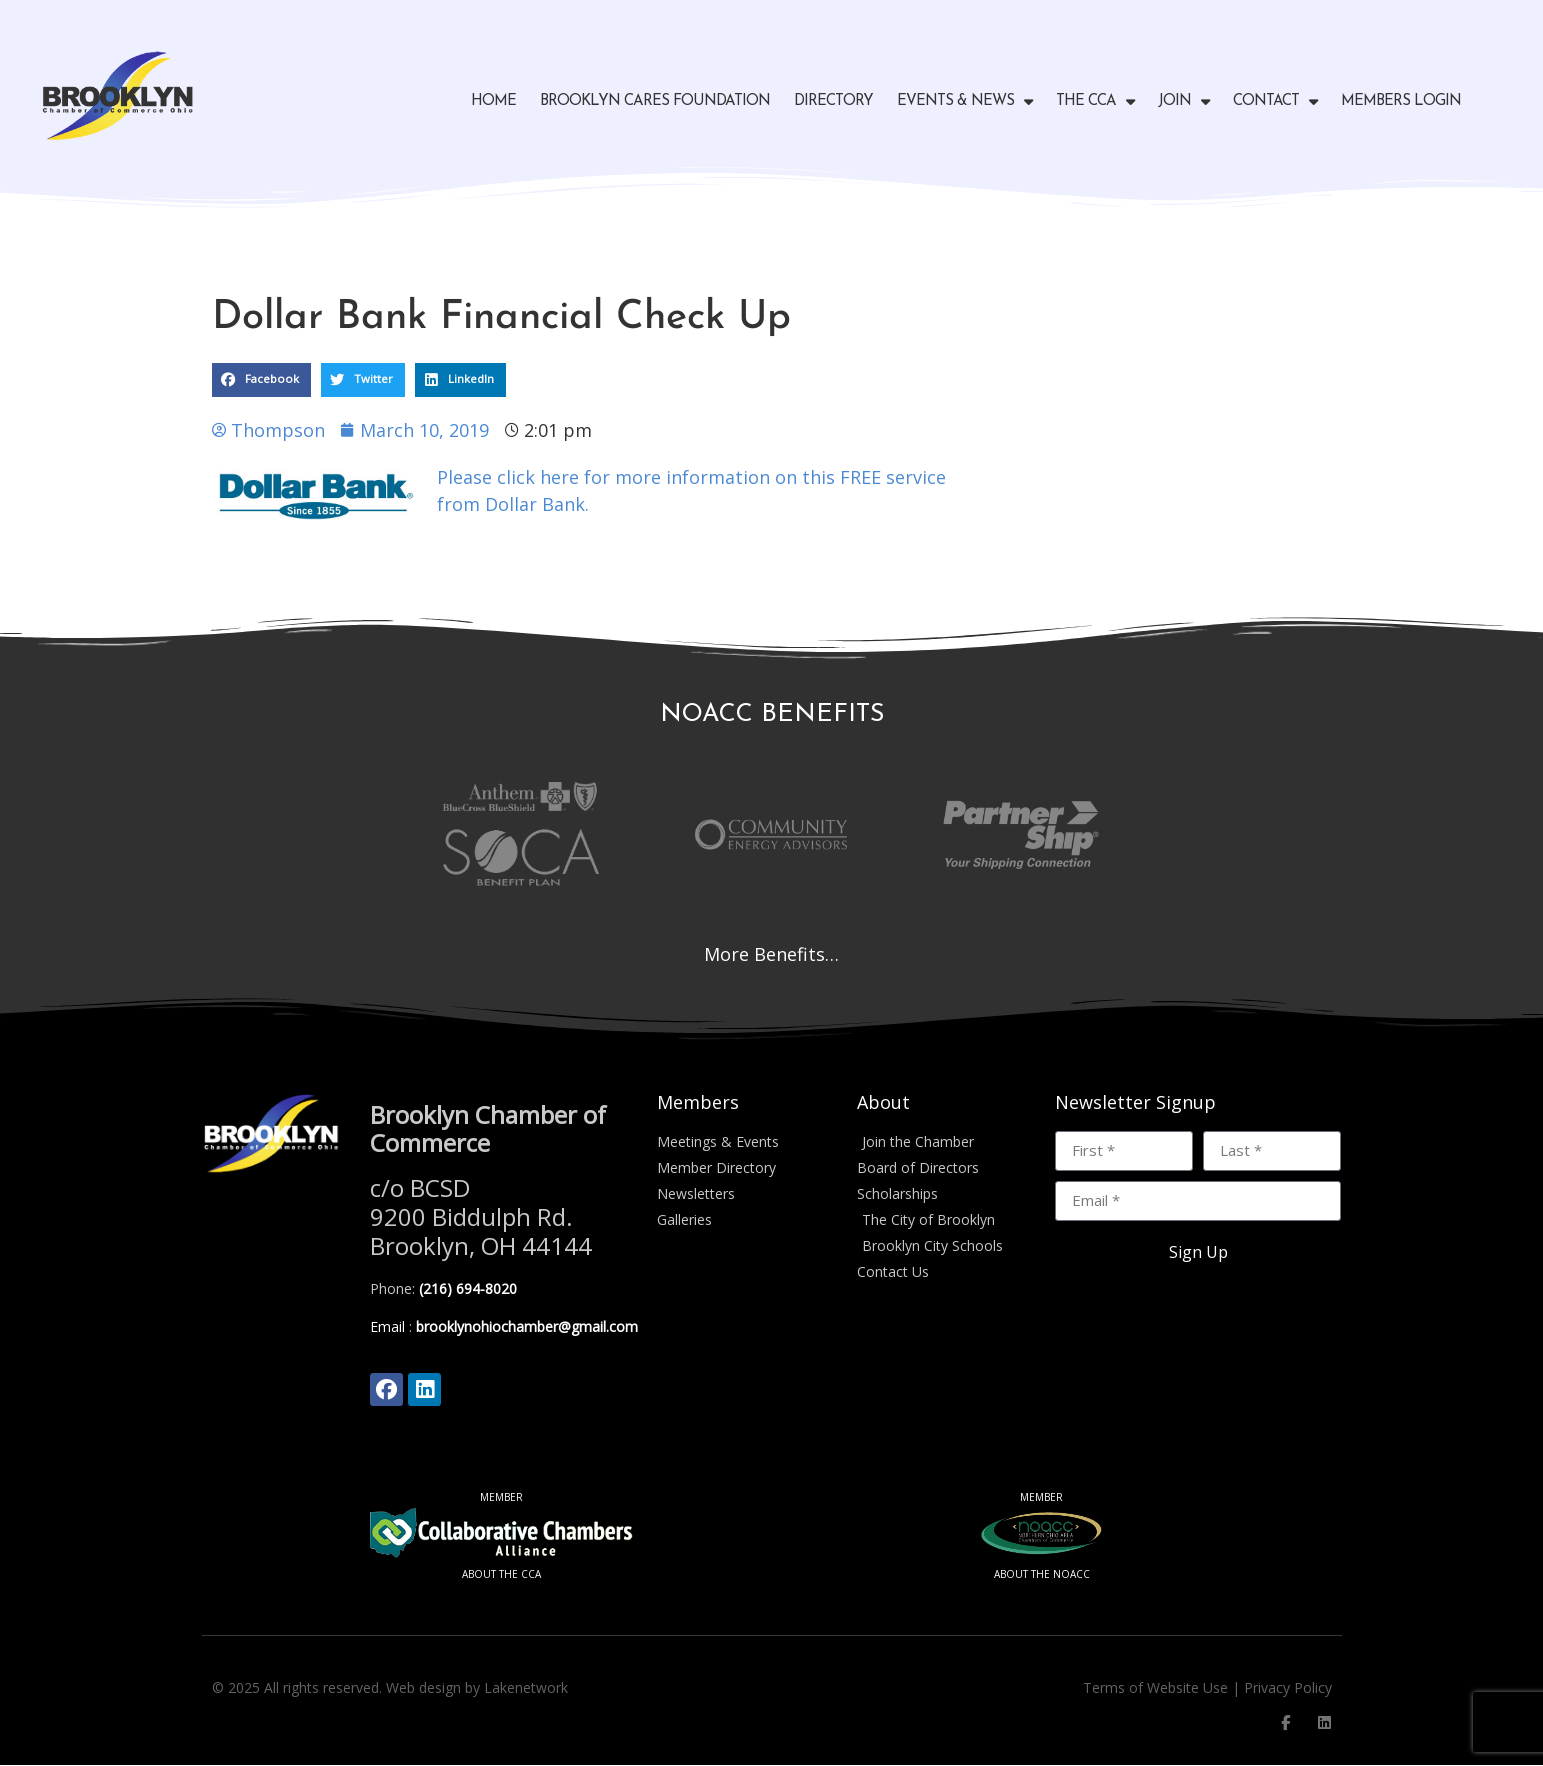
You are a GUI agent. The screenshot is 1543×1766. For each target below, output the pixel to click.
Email (387, 1326)
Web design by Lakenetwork (477, 1688)
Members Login (1401, 101)
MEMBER (501, 1498)
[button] (261, 380)
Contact (1275, 101)
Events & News (964, 101)
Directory (833, 101)
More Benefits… (771, 954)
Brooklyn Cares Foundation (655, 101)
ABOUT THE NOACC (1042, 1575)
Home (493, 101)
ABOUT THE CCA (501, 1575)
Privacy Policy (1288, 1688)
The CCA (1095, 101)
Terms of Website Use (1155, 1688)
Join (1183, 101)
